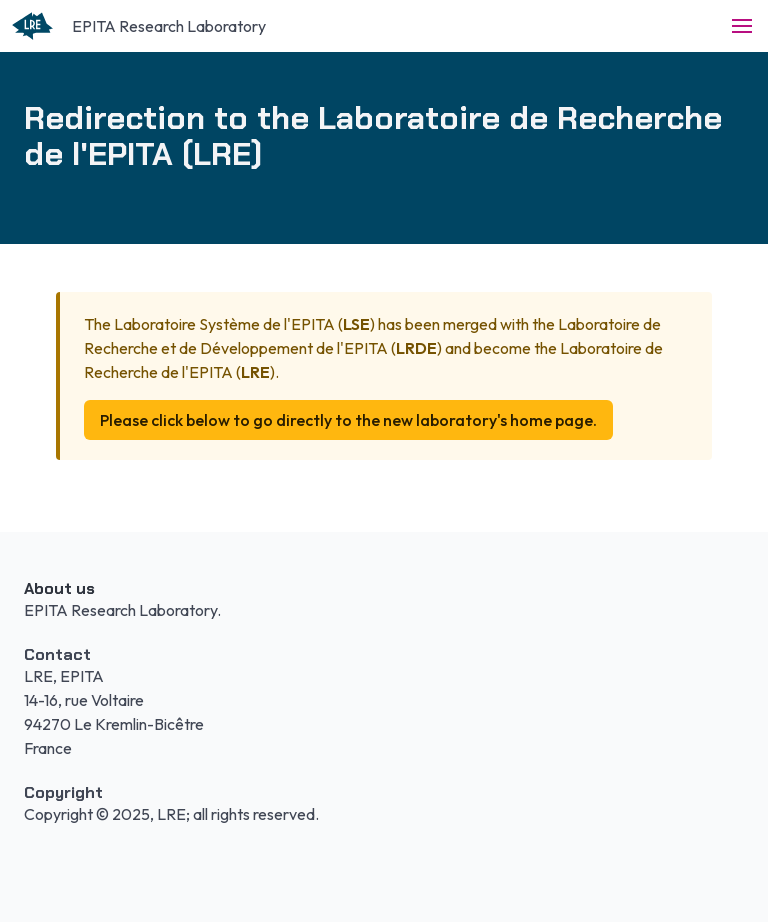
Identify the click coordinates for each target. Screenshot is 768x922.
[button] (742, 26)
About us (59, 588)
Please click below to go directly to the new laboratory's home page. (348, 420)
